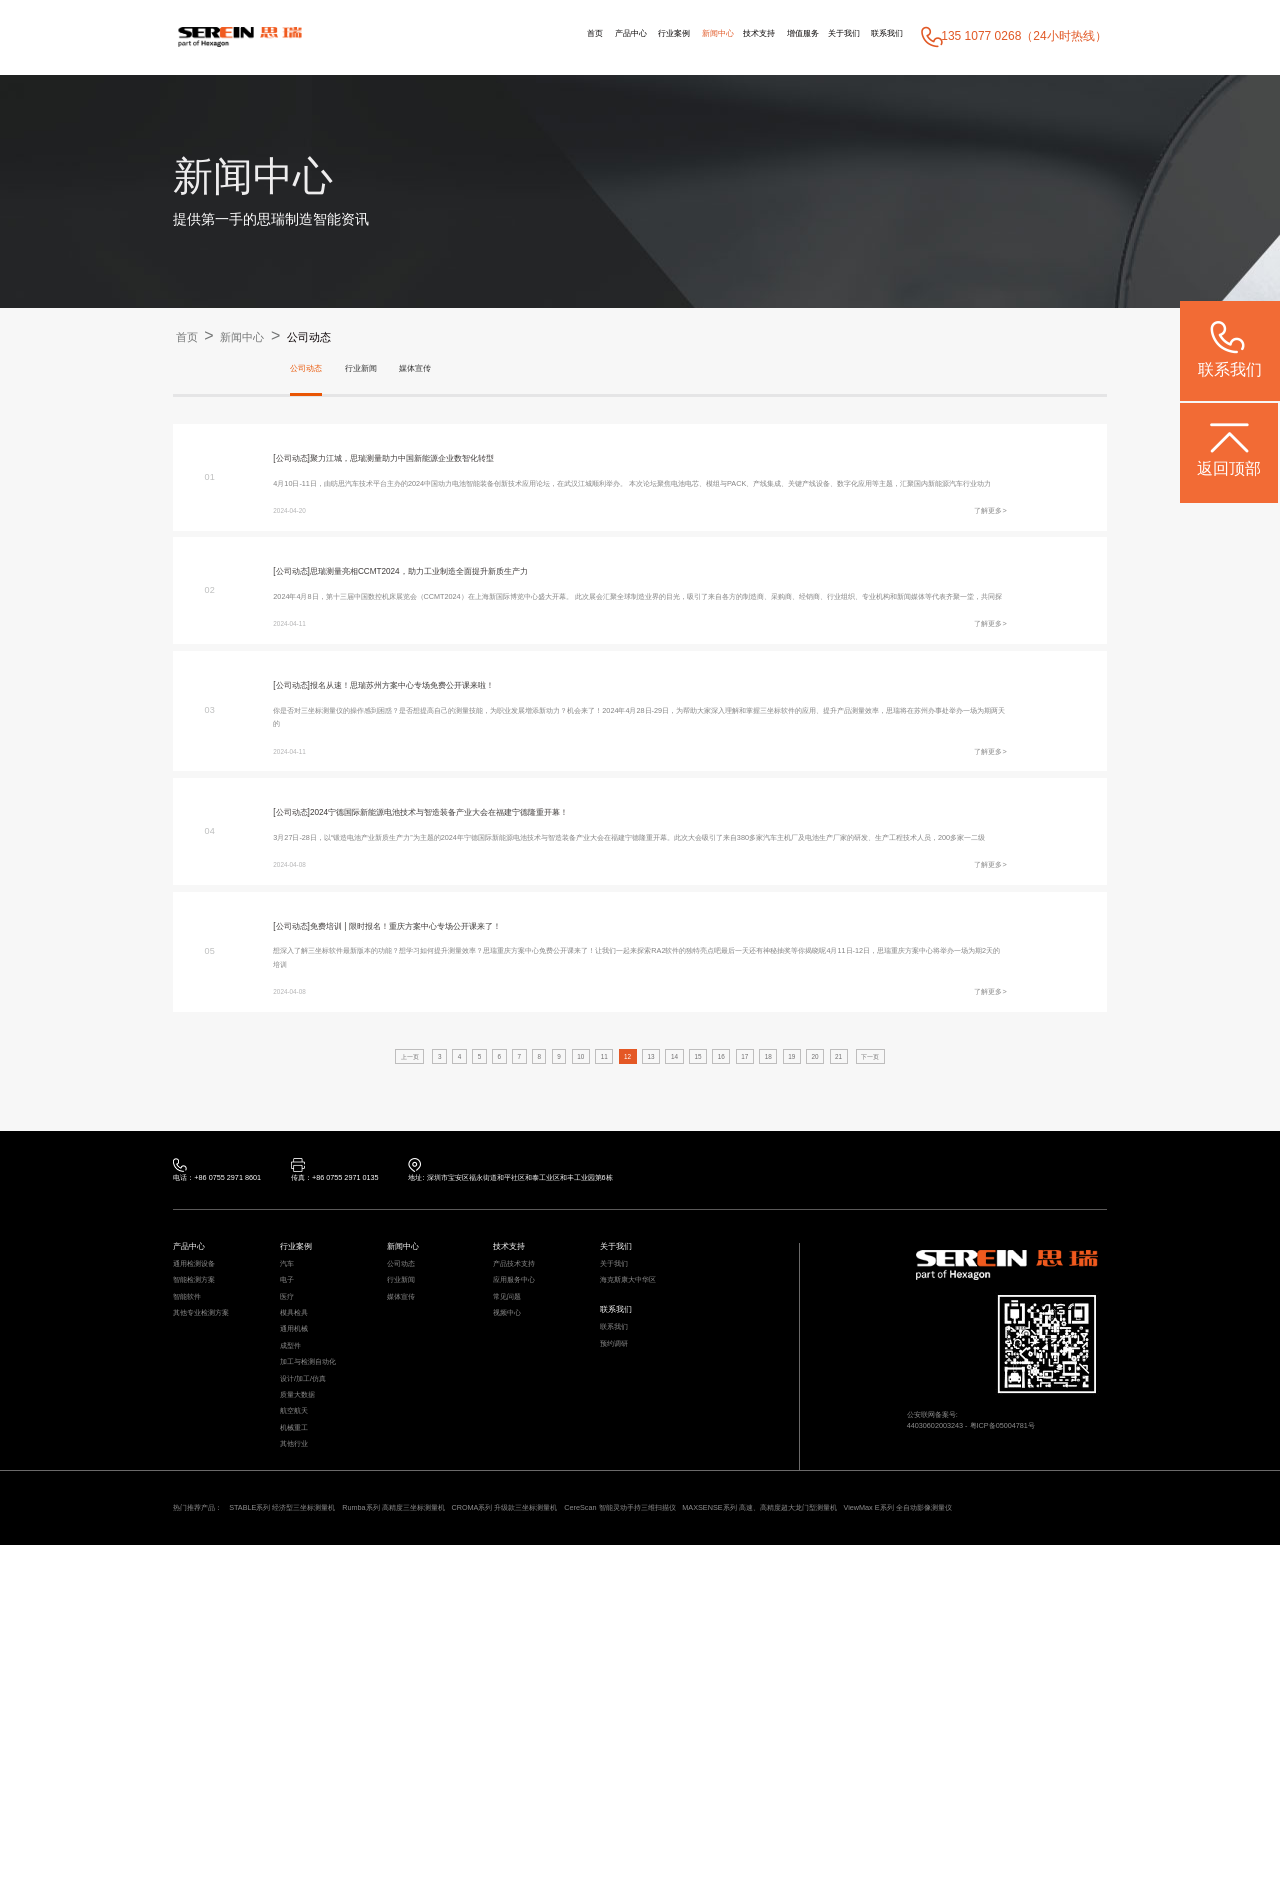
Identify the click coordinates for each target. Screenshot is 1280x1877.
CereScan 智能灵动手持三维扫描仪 (861, 1814)
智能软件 (195, 1525)
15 (715, 1247)
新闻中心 (627, 37)
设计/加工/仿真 (316, 1645)
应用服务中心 (526, 1501)
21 (901, 1247)
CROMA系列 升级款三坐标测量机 (685, 1814)
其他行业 (302, 1741)
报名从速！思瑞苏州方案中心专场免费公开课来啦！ (466, 775)
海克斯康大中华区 (644, 1501)
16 (746, 1247)
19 (839, 1247)
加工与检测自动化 (324, 1621)
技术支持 (688, 37)
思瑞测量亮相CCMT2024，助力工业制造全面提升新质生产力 (490, 619)
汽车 (291, 1477)
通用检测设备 (206, 1477)
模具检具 (302, 1549)
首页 (447, 37)
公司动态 (354, 336)
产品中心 (499, 37)
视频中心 (515, 1549)
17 (777, 1247)
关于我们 (813, 37)
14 (684, 1247)
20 (870, 1247)
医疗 (291, 1525)
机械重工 (302, 1717)
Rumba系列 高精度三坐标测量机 (513, 1814)
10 (560, 1247)
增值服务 (752, 37)
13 (653, 1247)
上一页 (337, 1247)
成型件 (296, 1597)
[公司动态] (300, 464)
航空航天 (302, 1693)
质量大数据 (307, 1669)
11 (591, 1247)
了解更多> (981, 553)
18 (808, 1247)
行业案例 (563, 37)
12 (622, 1247)
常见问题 (515, 1525)
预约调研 (622, 1588)
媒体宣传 (455, 371)
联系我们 (877, 37)
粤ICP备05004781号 (1048, 1645)
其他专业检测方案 (217, 1549)
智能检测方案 (206, 1501)
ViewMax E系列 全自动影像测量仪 (365, 1836)
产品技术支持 (526, 1477)
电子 (291, 1501)
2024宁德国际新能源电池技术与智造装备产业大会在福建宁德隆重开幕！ (521, 931)
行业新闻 (385, 371)
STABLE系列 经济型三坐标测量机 (342, 1814)
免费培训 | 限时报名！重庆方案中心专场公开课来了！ (471, 1086)
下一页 (942, 1247)
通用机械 (302, 1573)
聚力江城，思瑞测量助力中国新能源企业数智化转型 (466, 464)
